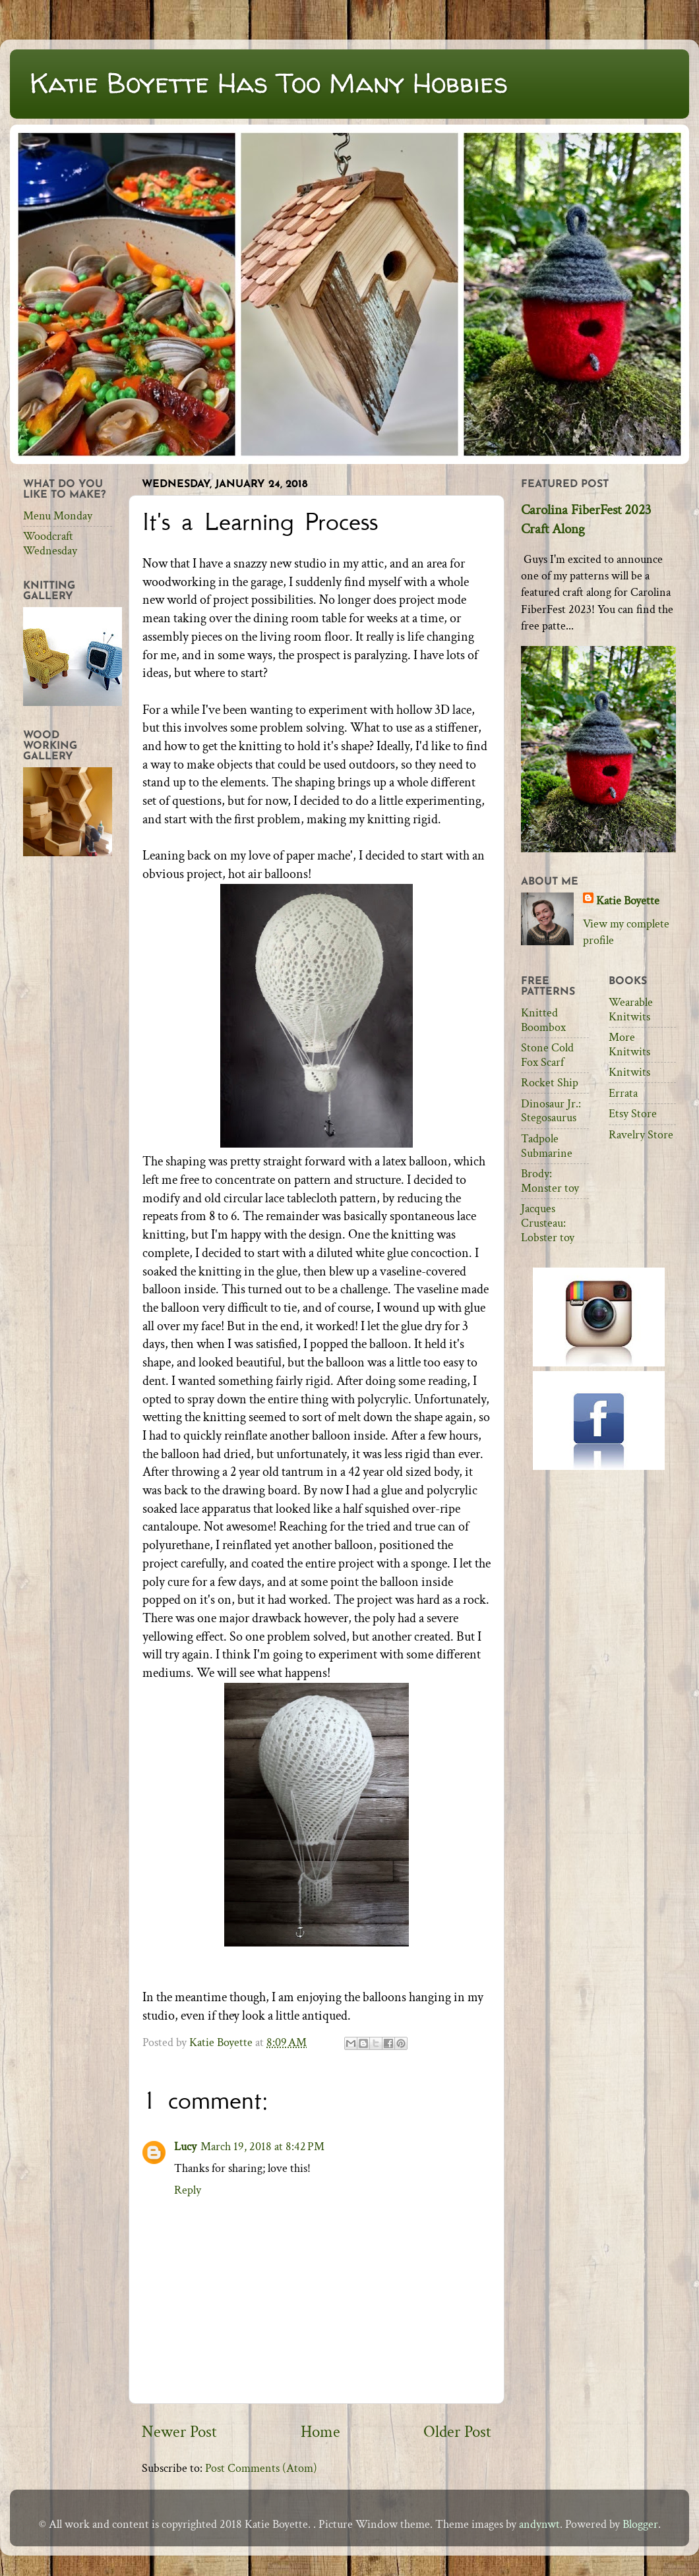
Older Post (457, 2432)
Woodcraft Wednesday (50, 543)
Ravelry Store (641, 1134)
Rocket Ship (549, 1082)
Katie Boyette (627, 900)
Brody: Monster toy (550, 1181)
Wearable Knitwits (631, 1009)
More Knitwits (629, 1044)
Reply (187, 2190)
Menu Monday (57, 515)
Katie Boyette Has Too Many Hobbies (269, 83)
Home (320, 2432)
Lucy (185, 2146)
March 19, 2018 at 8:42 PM (262, 2146)
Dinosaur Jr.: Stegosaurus (551, 1111)
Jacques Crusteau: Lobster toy (547, 1222)
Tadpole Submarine (546, 1146)
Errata (623, 1093)
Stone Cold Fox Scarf (547, 1055)
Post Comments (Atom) (261, 2468)
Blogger (640, 2524)
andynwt (539, 2524)
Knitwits (629, 1072)
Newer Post (179, 2432)
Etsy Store (633, 1113)
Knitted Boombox (543, 1020)
